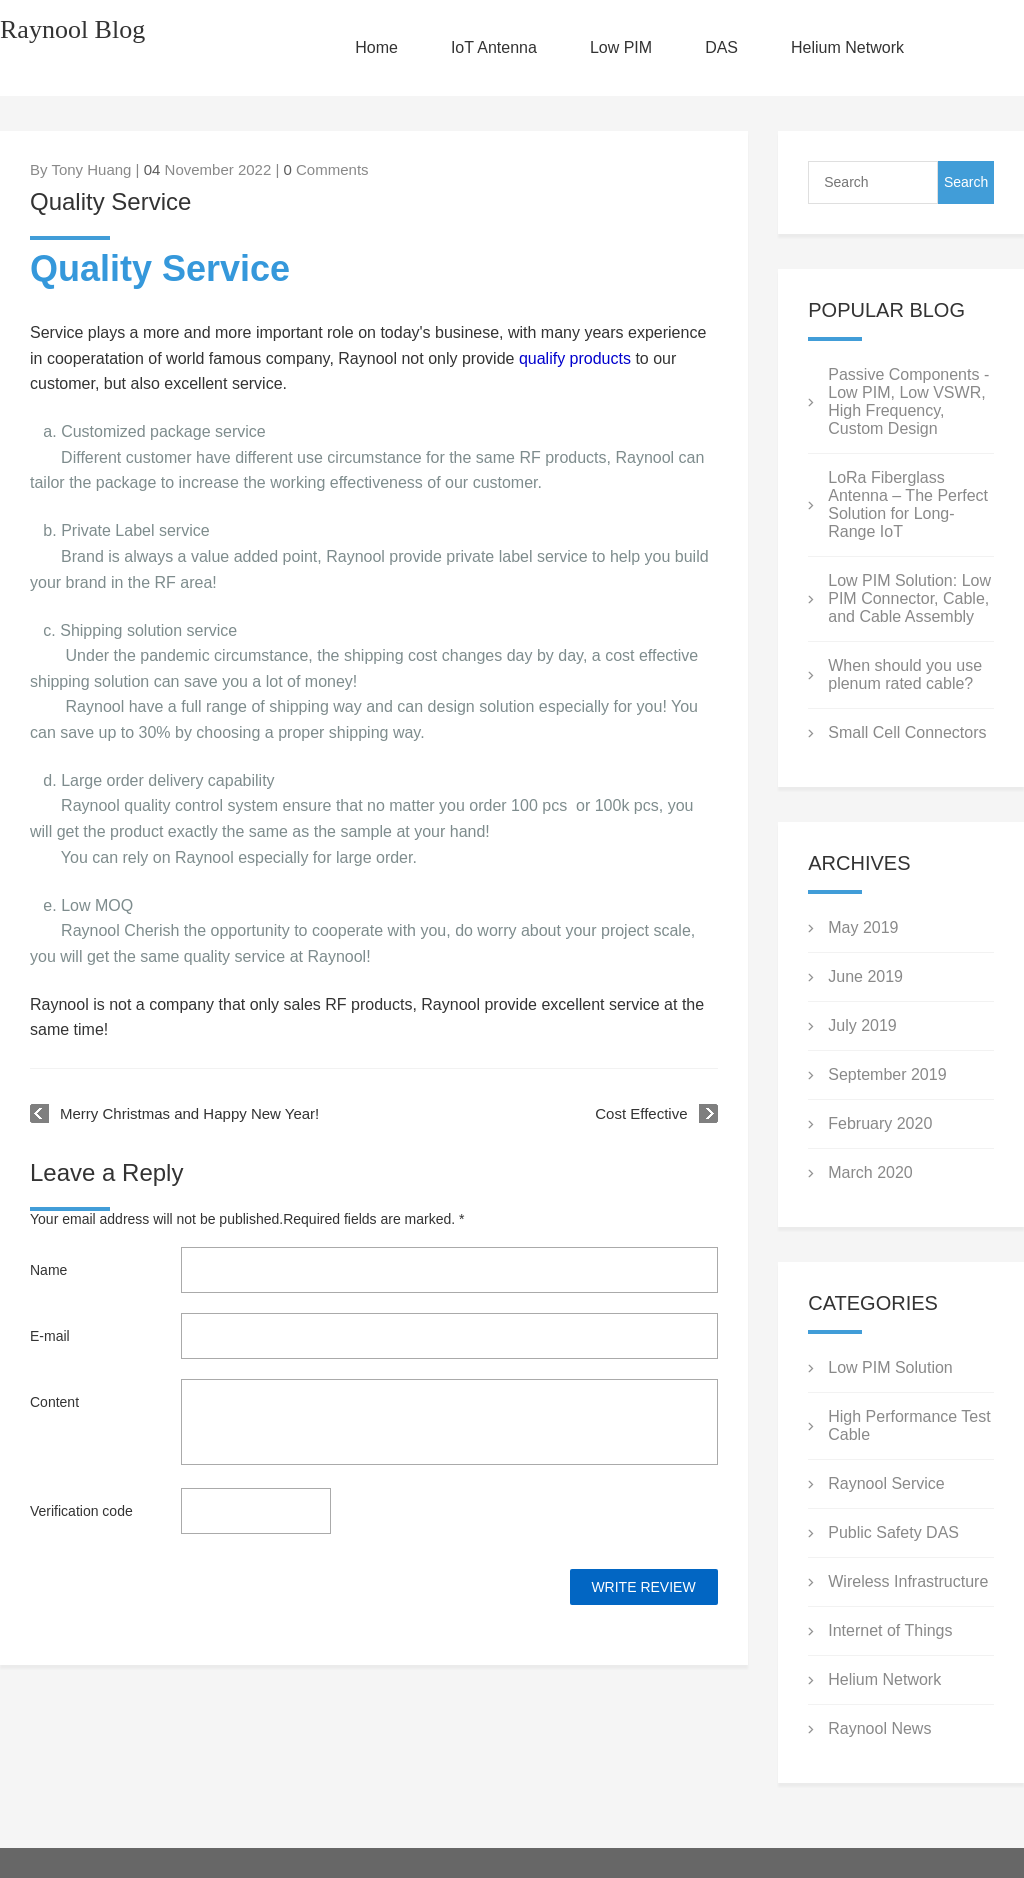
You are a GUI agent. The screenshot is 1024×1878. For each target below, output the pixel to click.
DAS (721, 47)
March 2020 (870, 1172)
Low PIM (621, 47)
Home (376, 47)
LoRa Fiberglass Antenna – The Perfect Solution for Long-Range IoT (908, 504)
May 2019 (863, 927)
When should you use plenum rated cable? (905, 674)
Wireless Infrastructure (908, 1581)
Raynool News (879, 1728)
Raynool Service (886, 1483)
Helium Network (847, 47)
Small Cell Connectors (907, 732)
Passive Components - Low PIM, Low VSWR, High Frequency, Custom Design (908, 401)
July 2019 (862, 1025)
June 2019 (865, 976)
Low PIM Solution (890, 1367)
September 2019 (887, 1074)
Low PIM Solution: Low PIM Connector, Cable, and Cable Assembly (909, 598)
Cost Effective (641, 1113)
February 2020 (880, 1123)
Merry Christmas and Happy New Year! (189, 1113)
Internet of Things (890, 1630)
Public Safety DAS (893, 1532)
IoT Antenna (494, 47)
